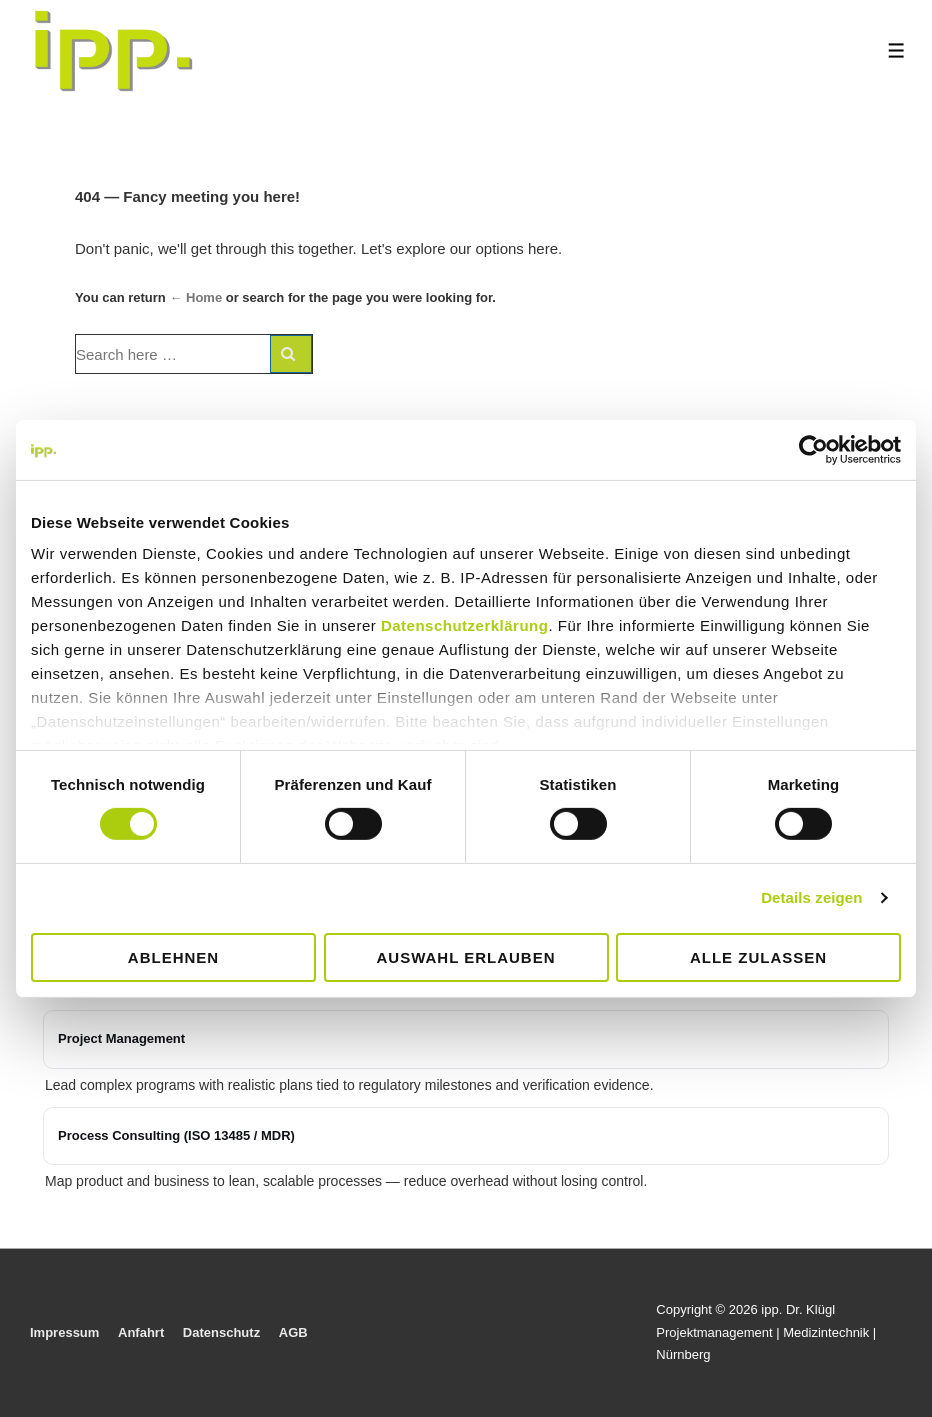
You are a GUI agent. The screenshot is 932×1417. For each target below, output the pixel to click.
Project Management (121, 1038)
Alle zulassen (758, 957)
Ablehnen (173, 957)
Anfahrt (141, 1332)
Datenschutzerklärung (465, 625)
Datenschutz (221, 1332)
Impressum (64, 1332)
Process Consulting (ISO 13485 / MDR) (176, 1135)
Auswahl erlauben (465, 957)
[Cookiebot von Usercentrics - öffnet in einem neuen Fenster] (813, 449)
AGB (293, 1332)
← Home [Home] (195, 297)
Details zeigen (811, 897)
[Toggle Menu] (896, 50)
